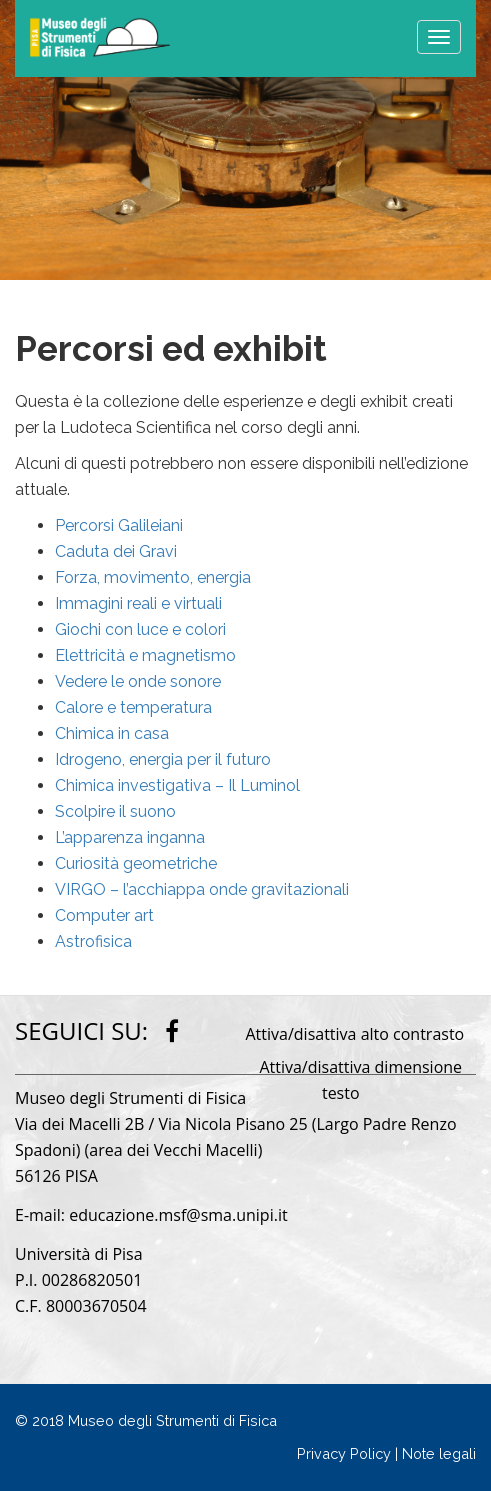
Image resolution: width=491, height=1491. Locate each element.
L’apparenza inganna (130, 837)
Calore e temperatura (133, 707)
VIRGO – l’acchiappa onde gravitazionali (202, 889)
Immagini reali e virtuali (138, 603)
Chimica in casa (112, 733)
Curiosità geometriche (136, 863)
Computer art (104, 915)
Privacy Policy (344, 1453)
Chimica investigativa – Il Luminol (177, 785)
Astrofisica (93, 941)
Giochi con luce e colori (140, 629)
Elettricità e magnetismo (145, 655)
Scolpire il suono (115, 811)
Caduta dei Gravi (116, 551)
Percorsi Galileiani (119, 525)
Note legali (439, 1453)
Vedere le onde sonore (138, 681)
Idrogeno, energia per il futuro (163, 759)
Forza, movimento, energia (153, 577)
